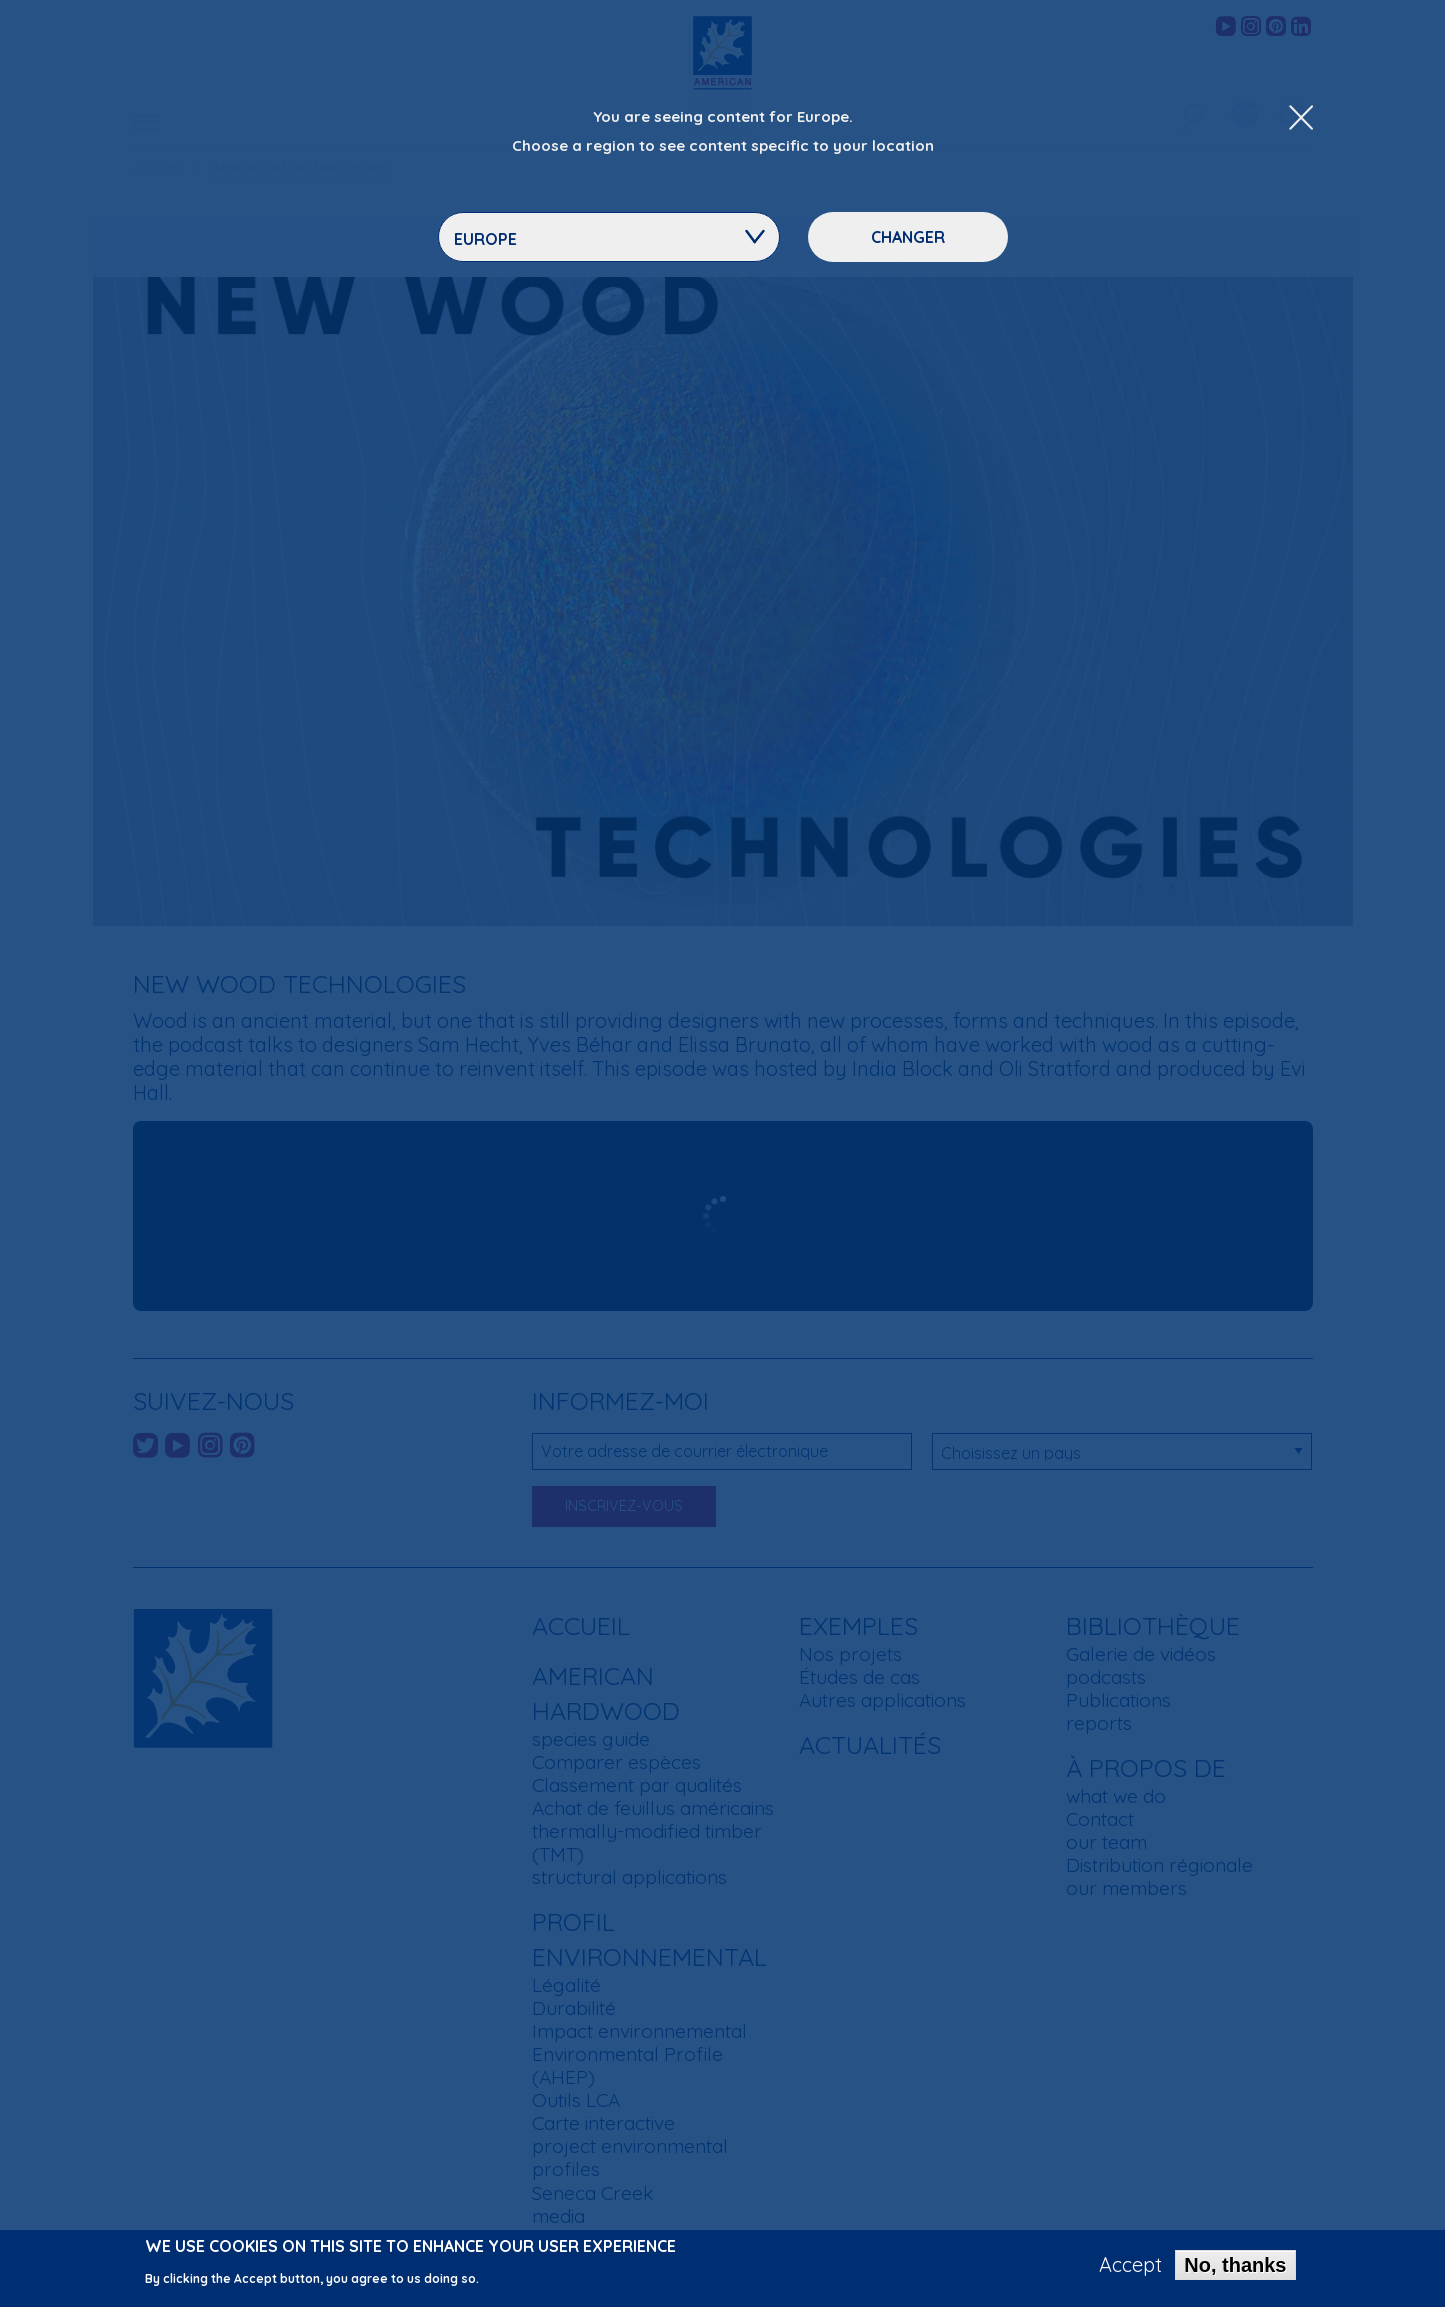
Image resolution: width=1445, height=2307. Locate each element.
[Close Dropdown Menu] (1301, 119)
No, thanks (1235, 2265)
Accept (1130, 2265)
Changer (908, 237)
